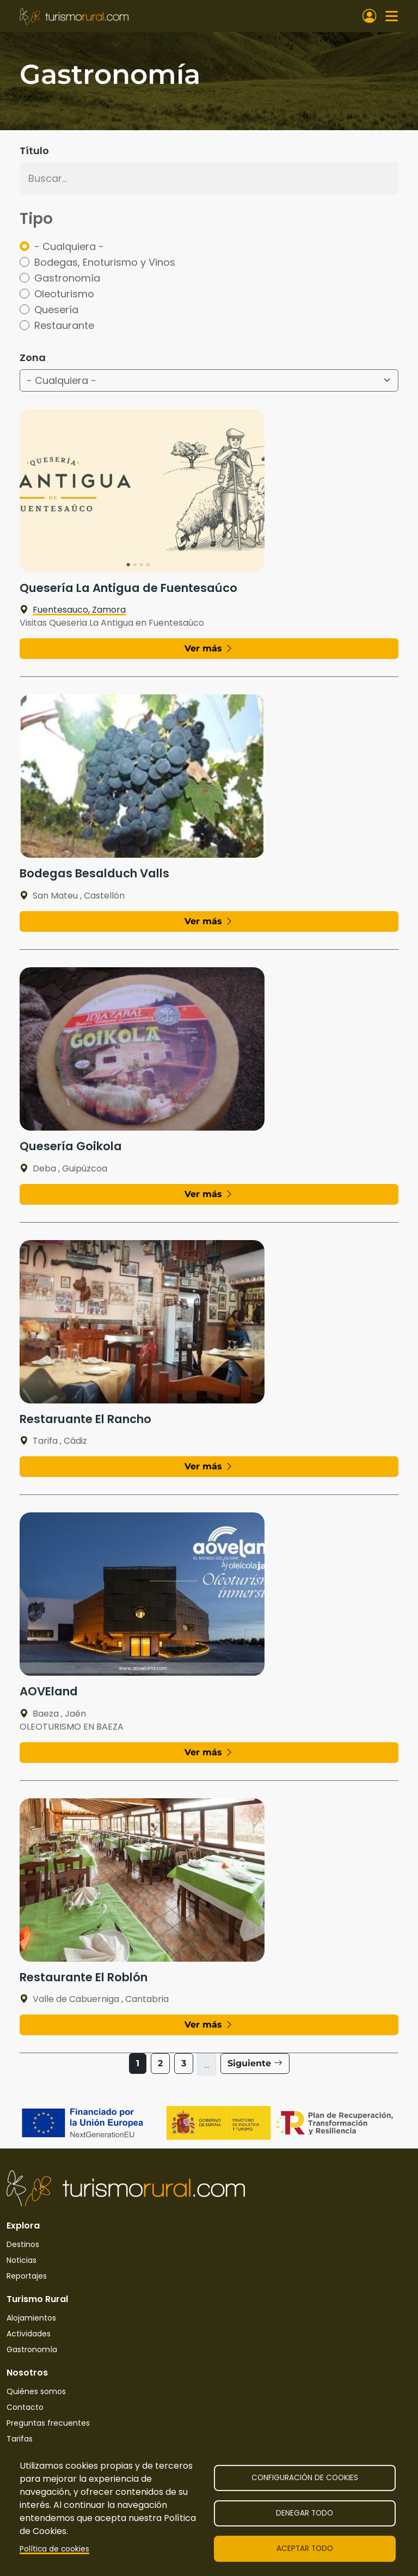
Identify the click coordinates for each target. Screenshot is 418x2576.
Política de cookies (54, 2549)
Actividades (29, 2333)
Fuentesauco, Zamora (73, 609)
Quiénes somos (36, 2391)
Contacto (25, 2407)
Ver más (209, 648)
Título (34, 150)
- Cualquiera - (69, 246)
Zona (33, 357)
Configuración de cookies (304, 2478)
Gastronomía (67, 278)
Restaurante (64, 325)
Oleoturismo (64, 294)
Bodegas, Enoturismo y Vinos (104, 262)
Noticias (21, 2260)
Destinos (23, 2244)
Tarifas (20, 2438)
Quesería (56, 309)
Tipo (36, 218)
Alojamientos (31, 2317)
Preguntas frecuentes (48, 2423)
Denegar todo (304, 2513)
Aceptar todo (304, 2548)
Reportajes (27, 2275)
